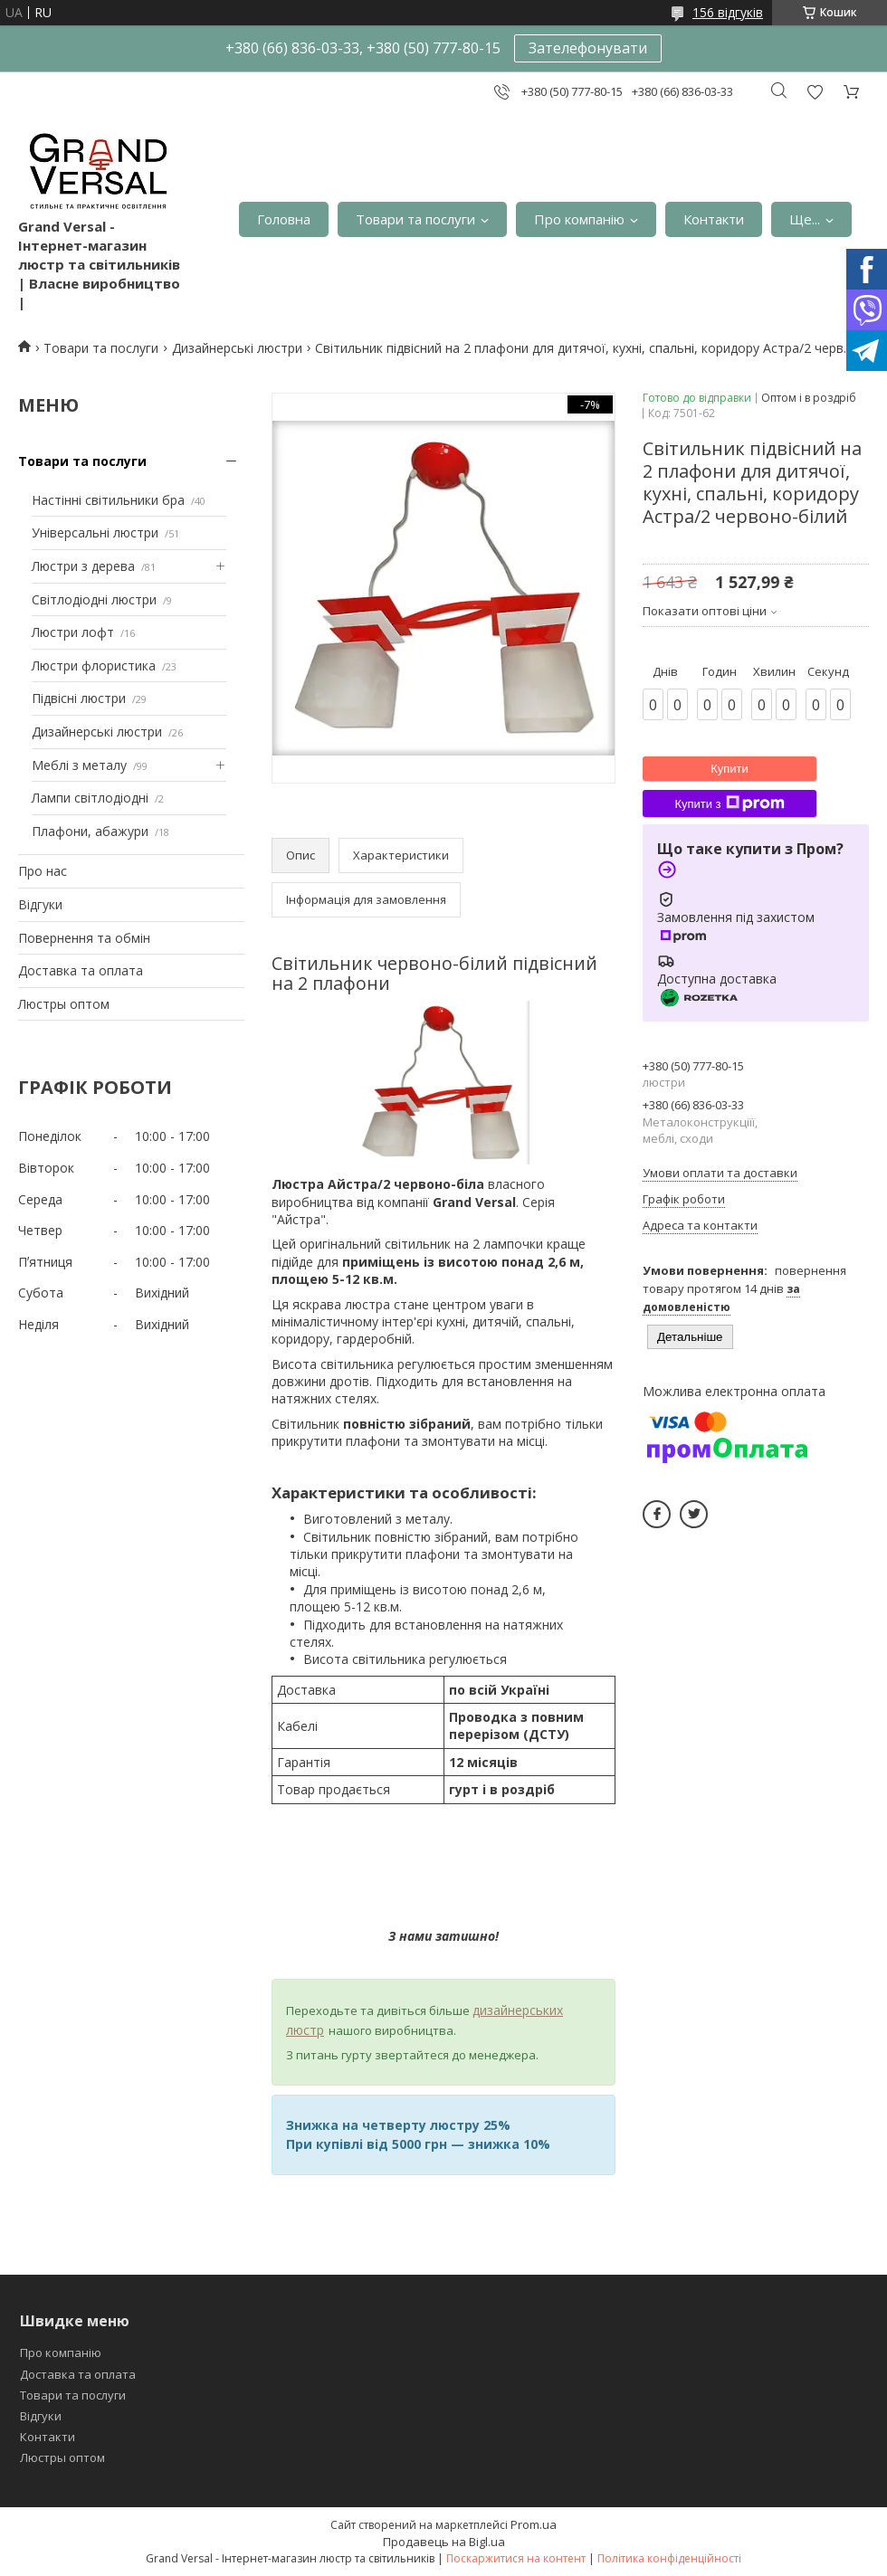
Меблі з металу (79, 765)
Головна (283, 219)
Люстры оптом (64, 1003)
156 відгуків (727, 12)
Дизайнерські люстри (237, 347)
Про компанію (579, 219)
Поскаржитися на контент (516, 2558)
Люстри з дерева (83, 566)
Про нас (42, 870)
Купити (730, 768)
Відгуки (40, 904)
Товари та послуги (415, 219)
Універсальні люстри (95, 532)
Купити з (729, 803)
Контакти (713, 219)
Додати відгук (814, 92)
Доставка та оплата (80, 970)
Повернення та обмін (84, 937)
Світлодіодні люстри (94, 599)
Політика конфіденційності (669, 2558)
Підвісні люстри (79, 698)
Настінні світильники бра (108, 500)
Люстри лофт (73, 632)
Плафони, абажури (90, 831)
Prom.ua (533, 2524)
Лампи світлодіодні (90, 797)
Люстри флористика (94, 665)
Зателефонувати (588, 48)
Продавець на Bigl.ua (444, 2541)
